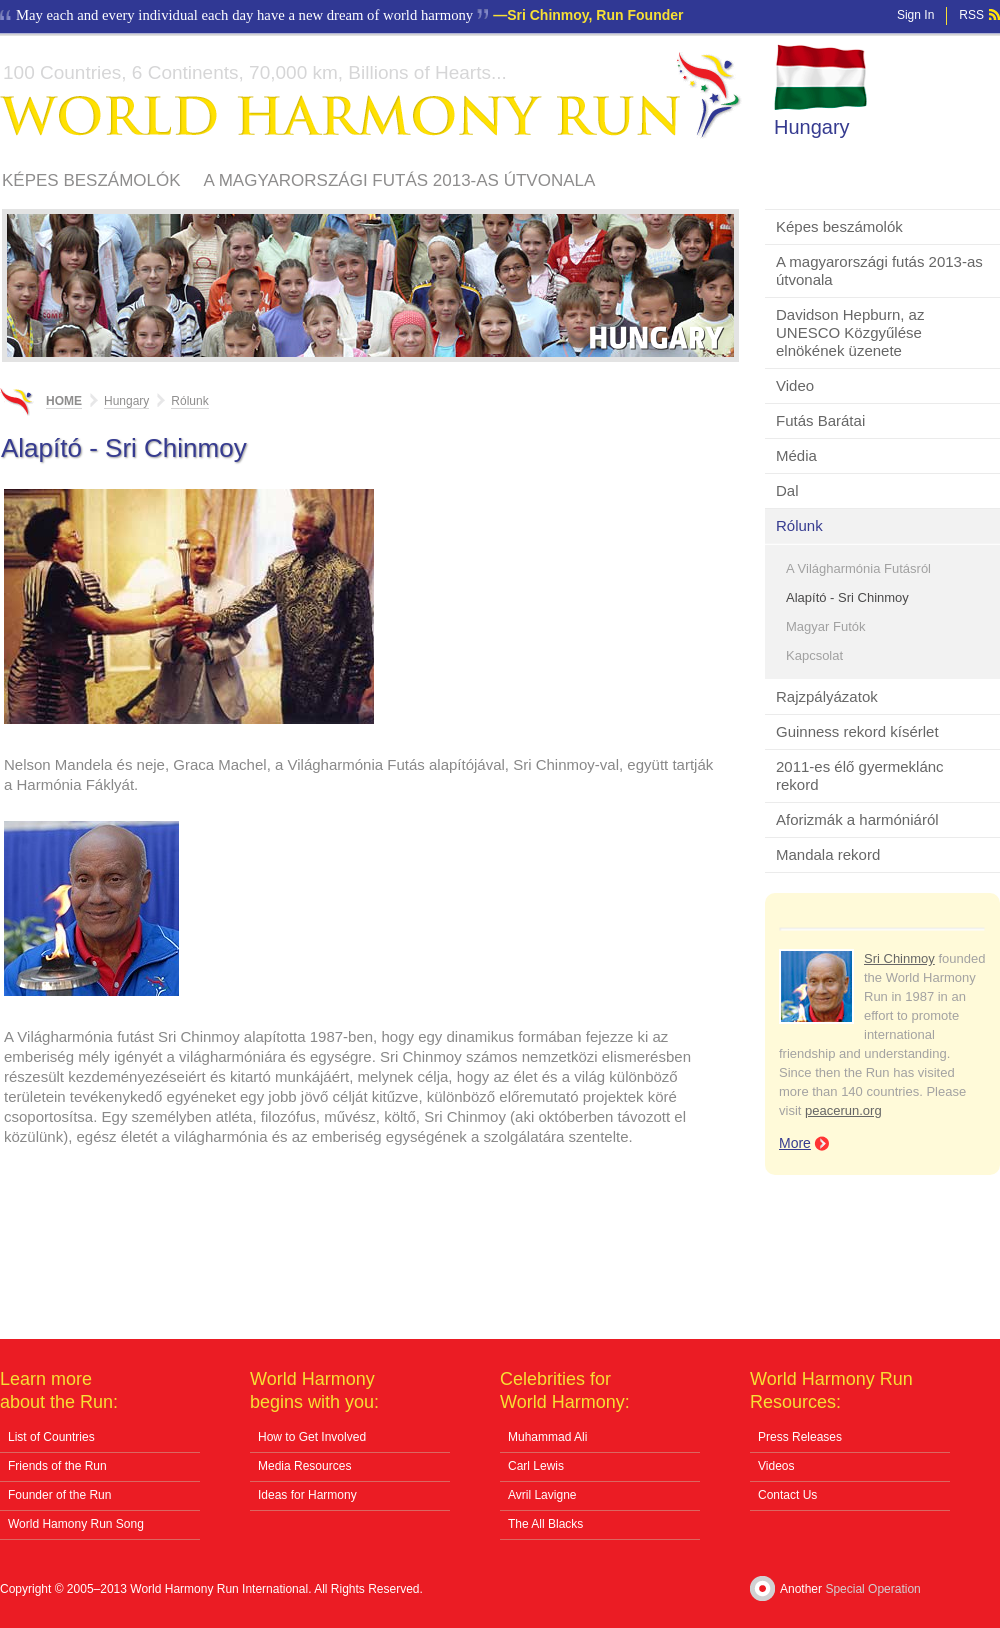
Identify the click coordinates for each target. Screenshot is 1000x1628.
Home (64, 401)
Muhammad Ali (547, 1437)
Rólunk (799, 525)
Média (796, 455)
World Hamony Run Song (76, 1524)
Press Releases (800, 1437)
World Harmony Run (371, 95)
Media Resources (304, 1466)
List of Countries (51, 1437)
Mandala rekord (828, 854)
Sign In (915, 15)
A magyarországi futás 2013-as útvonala (400, 180)
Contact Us (787, 1495)
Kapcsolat (814, 655)
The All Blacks (545, 1524)
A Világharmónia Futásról (858, 568)
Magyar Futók (825, 626)
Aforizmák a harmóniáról (857, 819)
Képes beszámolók (91, 180)
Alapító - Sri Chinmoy (847, 597)
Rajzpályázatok (827, 696)
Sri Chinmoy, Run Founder (595, 15)
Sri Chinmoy (899, 958)
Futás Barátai (820, 420)
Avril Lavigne (542, 1495)
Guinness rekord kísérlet (857, 731)
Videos (776, 1466)
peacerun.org (843, 1110)
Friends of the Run (57, 1466)
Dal (787, 490)
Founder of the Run (59, 1495)
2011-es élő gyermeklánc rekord (860, 775)
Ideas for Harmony (307, 1495)
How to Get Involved (312, 1437)
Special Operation (872, 1589)
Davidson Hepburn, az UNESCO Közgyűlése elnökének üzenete (850, 332)
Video (795, 385)
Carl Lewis (536, 1466)
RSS (971, 15)
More (795, 1143)
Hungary (812, 127)
